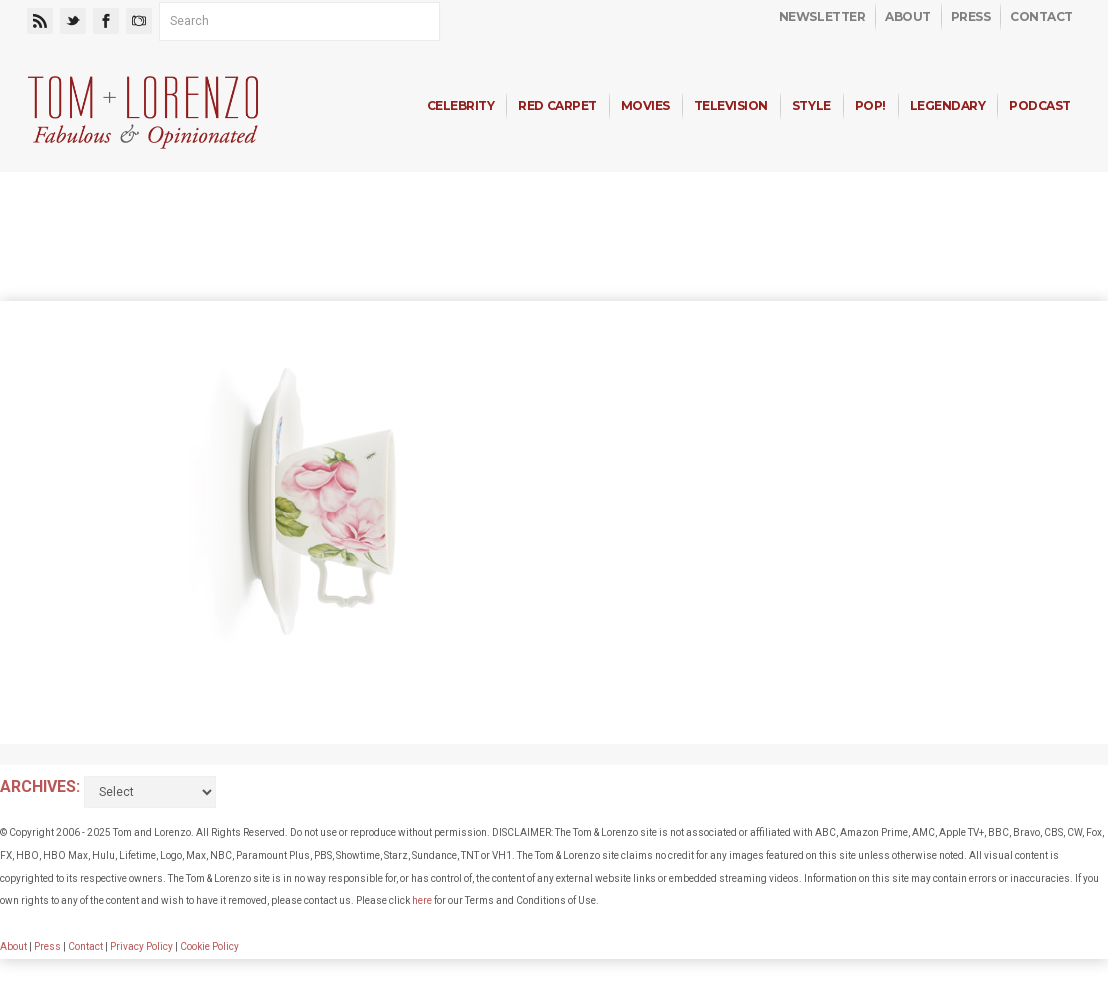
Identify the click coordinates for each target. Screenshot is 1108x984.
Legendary (948, 105)
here (422, 900)
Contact (1041, 16)
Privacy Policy (141, 946)
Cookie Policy (209, 946)
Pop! (870, 105)
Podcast (1040, 105)
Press (971, 16)
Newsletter (822, 16)
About (908, 16)
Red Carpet (557, 105)
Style (811, 105)
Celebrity (461, 105)
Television (731, 105)
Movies (645, 105)
